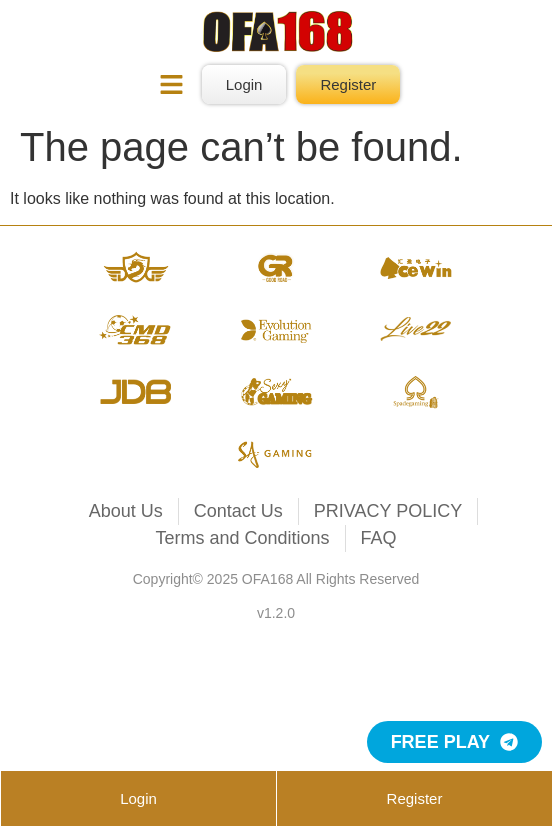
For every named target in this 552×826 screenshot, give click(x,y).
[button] (172, 87)
